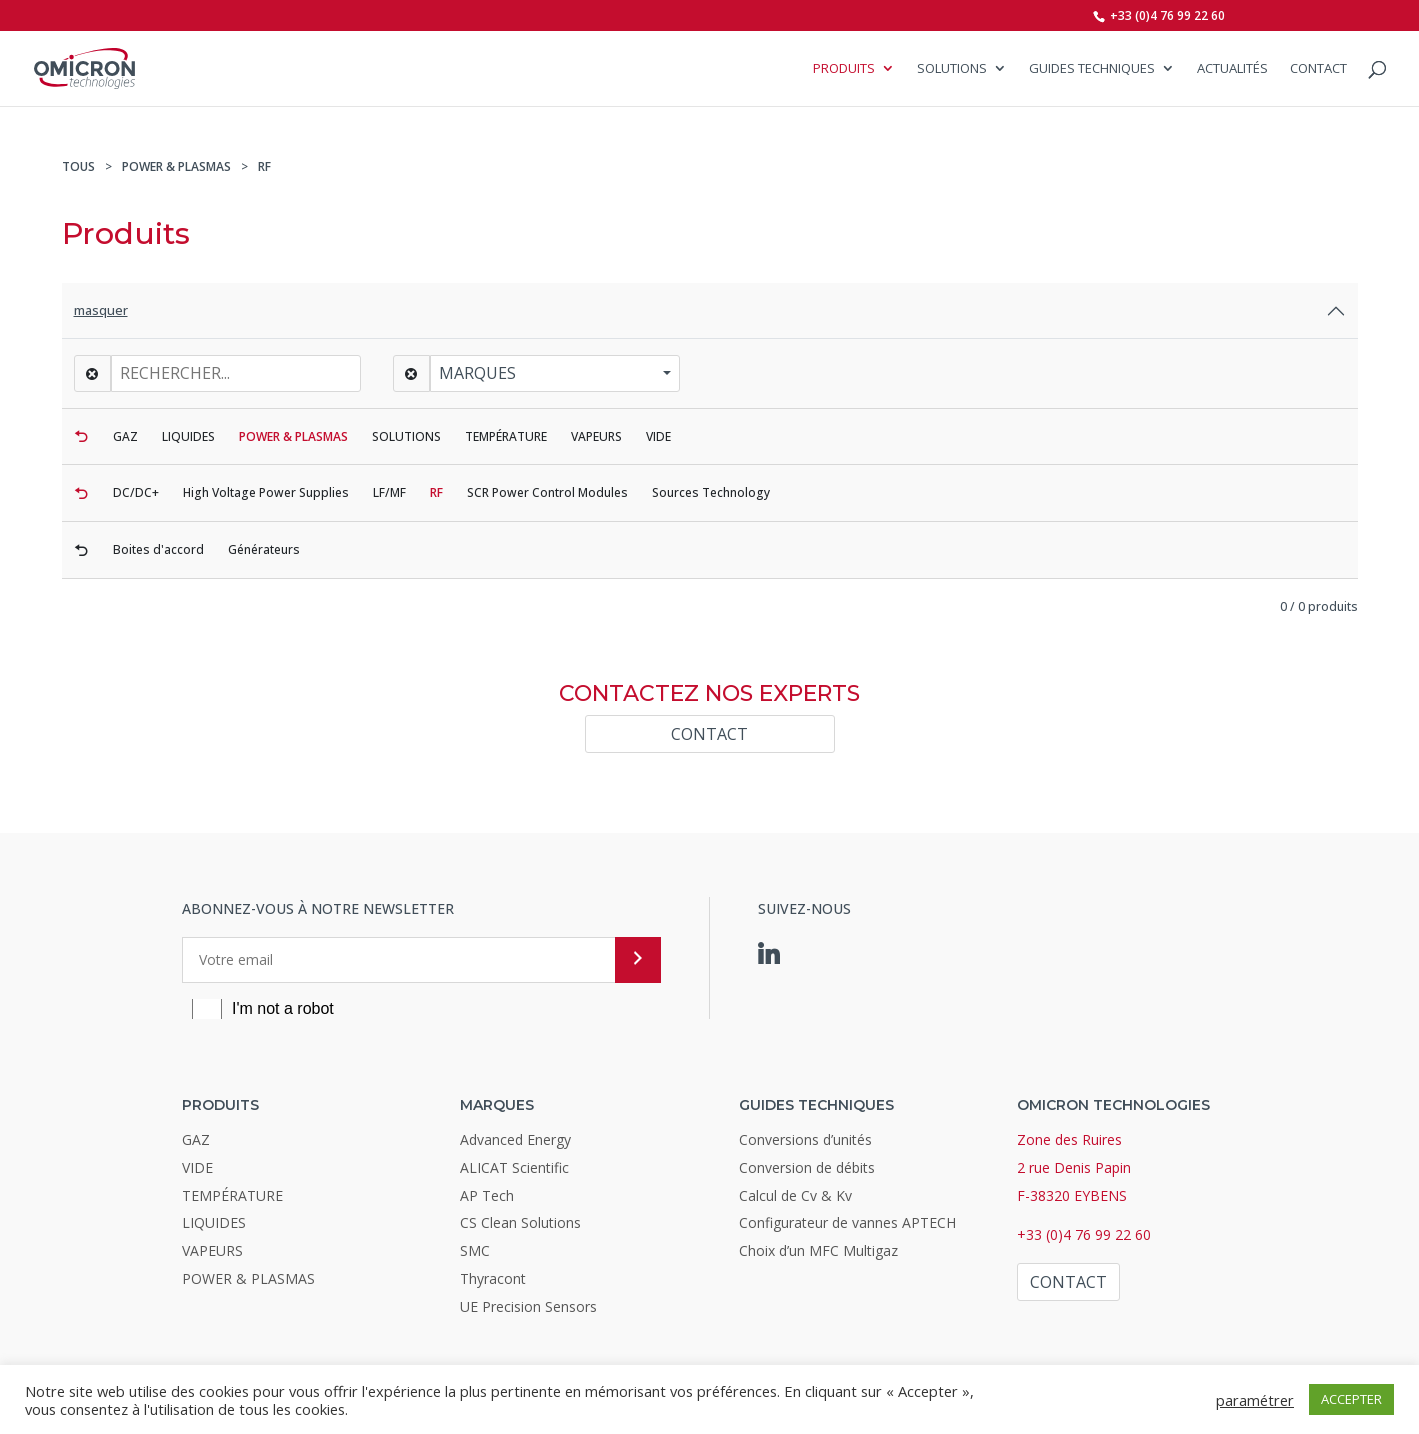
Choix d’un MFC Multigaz (818, 1250)
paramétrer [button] (1255, 1400)
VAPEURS (212, 1250)
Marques (477, 373)
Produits (844, 70)
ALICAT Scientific (514, 1167)
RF (264, 166)
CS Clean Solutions (520, 1222)
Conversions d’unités (805, 1139)
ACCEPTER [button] (1351, 1399)
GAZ (196, 1139)
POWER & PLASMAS (176, 166)
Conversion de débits (807, 1167)
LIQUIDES (214, 1222)
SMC (475, 1250)
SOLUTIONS (952, 70)
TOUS (78, 166)
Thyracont (493, 1278)
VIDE (197, 1167)
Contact (1318, 70)
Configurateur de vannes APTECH (847, 1222)
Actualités (1232, 70)
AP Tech (487, 1195)
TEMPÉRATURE (232, 1195)
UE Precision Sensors (528, 1306)
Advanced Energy (515, 1139)
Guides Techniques (1092, 70)
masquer (101, 310)
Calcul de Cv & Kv (795, 1195)
